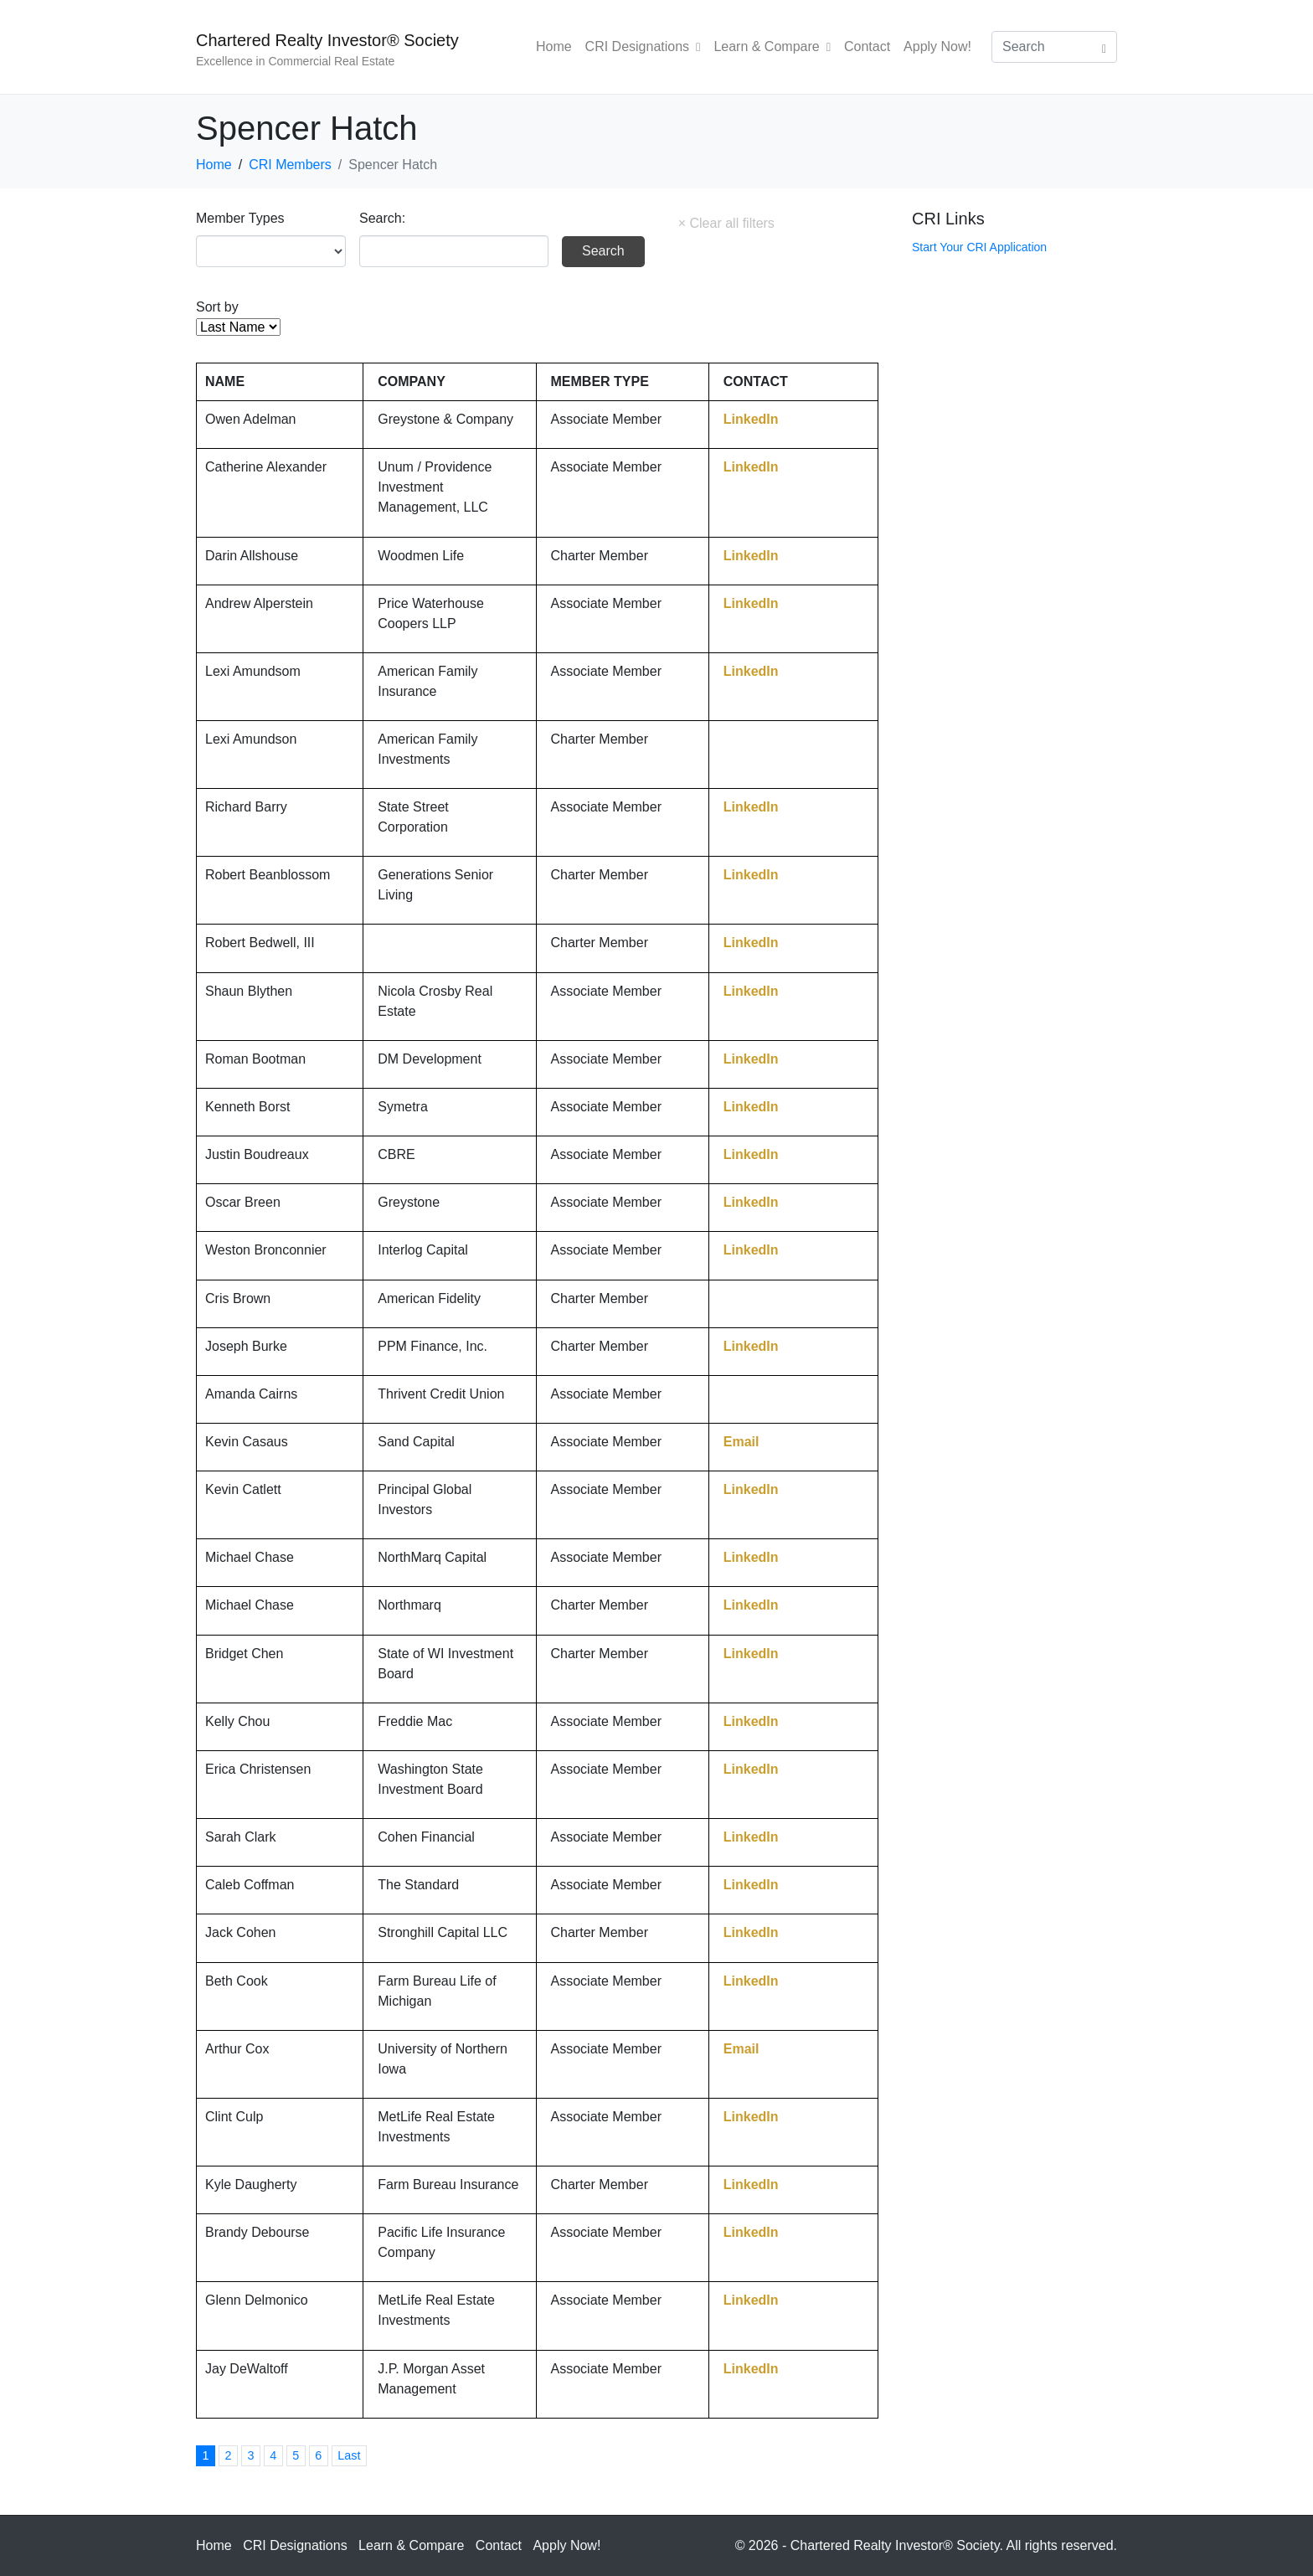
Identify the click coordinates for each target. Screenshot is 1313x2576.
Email (741, 1442)
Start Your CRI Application (979, 247)
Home (554, 46)
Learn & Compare (772, 46)
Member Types (240, 218)
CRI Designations (643, 46)
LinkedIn (751, 419)
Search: (382, 218)
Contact (867, 46)
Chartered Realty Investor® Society (327, 40)
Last (348, 2455)
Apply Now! (937, 46)
